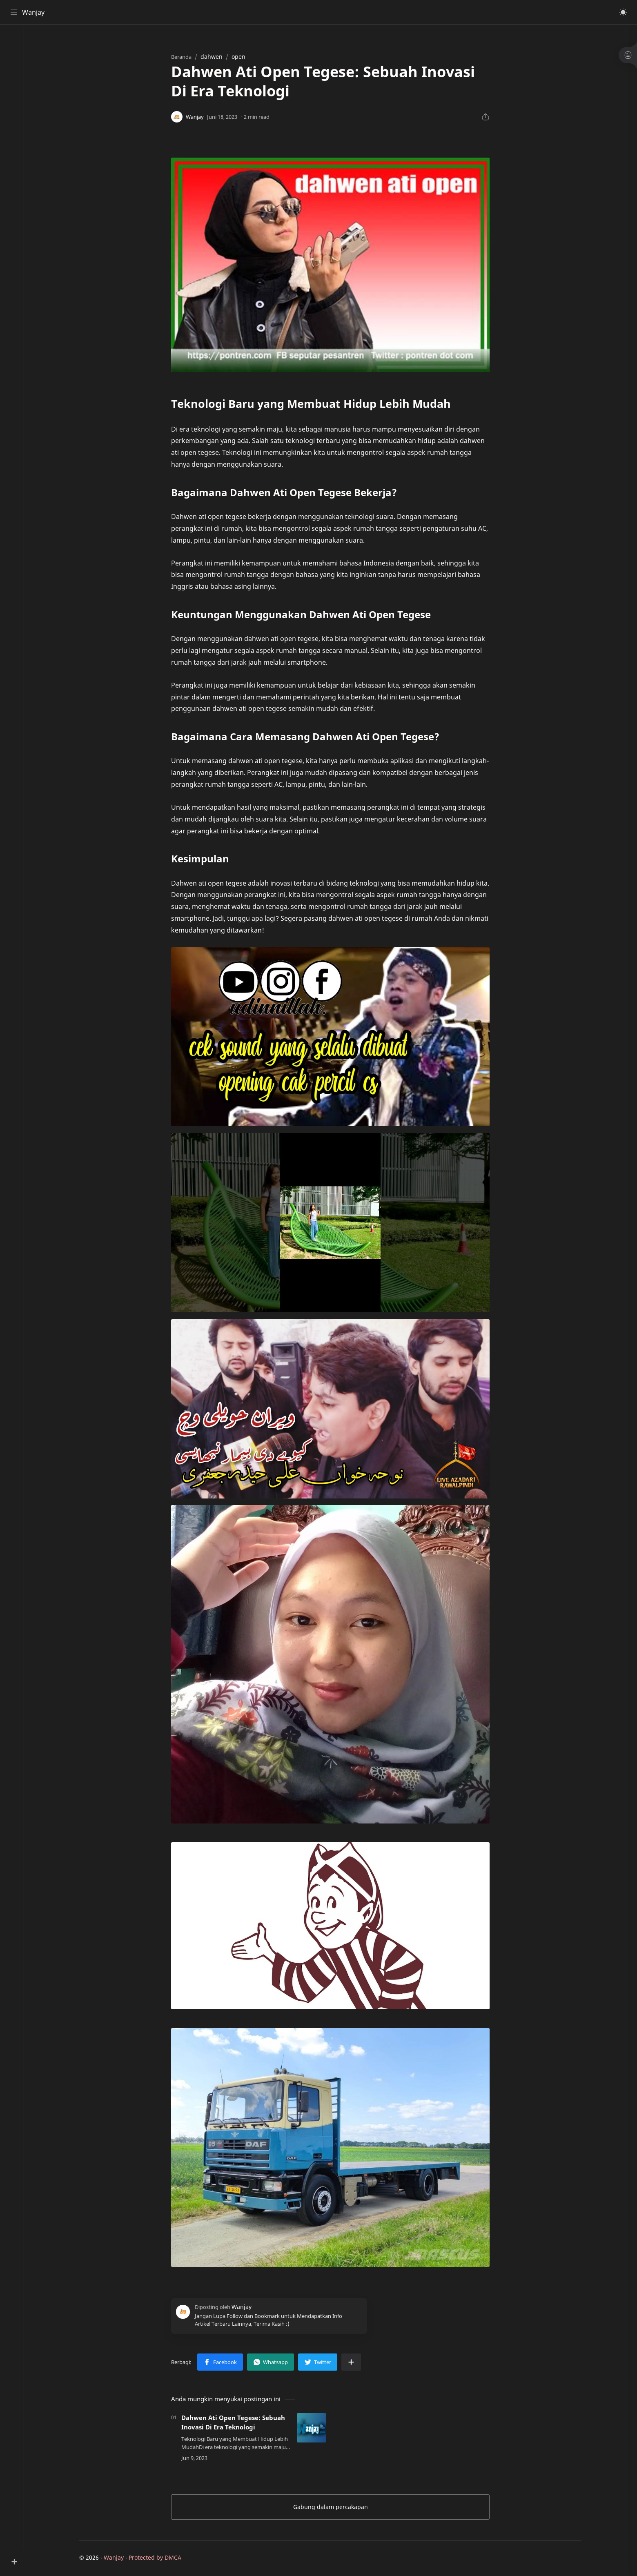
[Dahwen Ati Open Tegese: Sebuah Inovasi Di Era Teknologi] (315, 2429)
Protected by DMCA (158, 2558)
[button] (623, 12)
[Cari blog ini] (169, 12)
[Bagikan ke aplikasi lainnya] (355, 2363)
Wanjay (33, 12)
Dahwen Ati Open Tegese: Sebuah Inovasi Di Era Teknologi (237, 2423)
